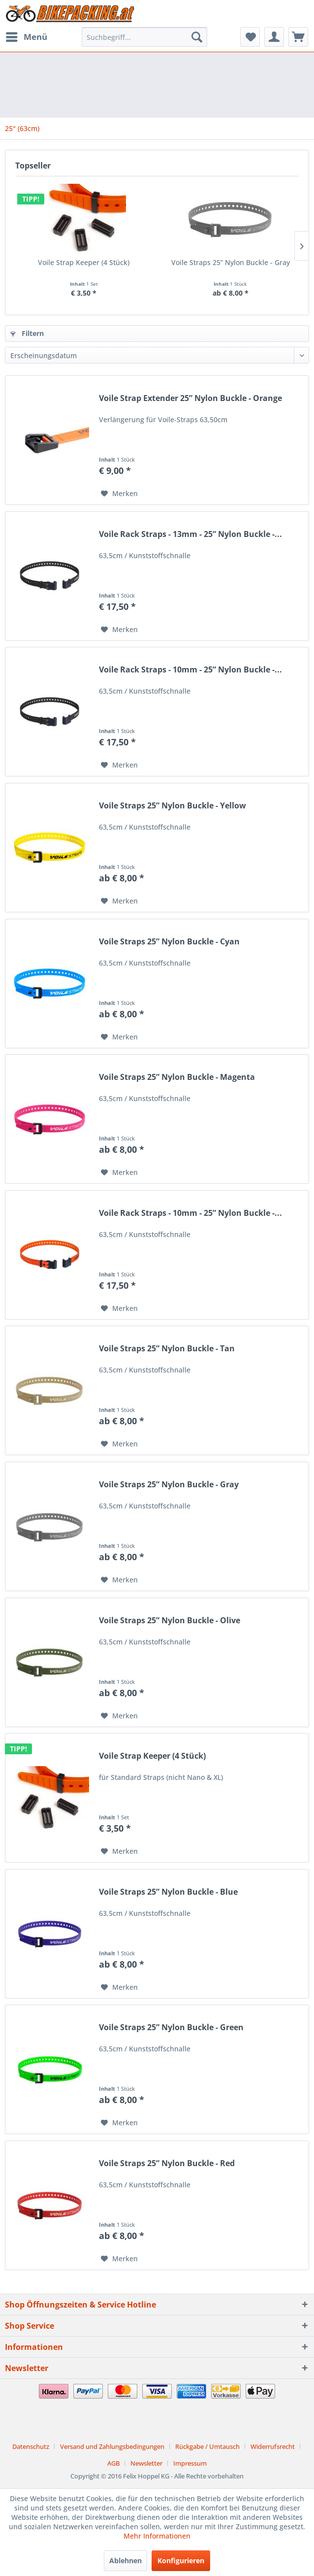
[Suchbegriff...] (144, 37)
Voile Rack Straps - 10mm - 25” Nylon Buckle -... (190, 670)
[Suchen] (197, 37)
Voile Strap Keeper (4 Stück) (83, 262)
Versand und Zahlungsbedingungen (112, 2446)
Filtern (27, 333)
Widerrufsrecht (273, 2446)
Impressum (190, 2463)
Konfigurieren (180, 2560)
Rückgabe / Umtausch (207, 2446)
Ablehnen (125, 2560)
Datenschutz (30, 2446)
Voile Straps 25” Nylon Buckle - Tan (167, 1348)
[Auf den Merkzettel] (119, 494)
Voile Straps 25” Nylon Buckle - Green (171, 2027)
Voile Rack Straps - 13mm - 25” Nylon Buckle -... (190, 534)
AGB (113, 2463)
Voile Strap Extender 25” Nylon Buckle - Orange (190, 398)
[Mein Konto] (274, 37)
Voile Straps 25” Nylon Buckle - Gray (230, 262)
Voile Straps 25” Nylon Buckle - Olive (169, 1620)
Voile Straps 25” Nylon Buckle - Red (167, 2163)
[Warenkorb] (298, 37)
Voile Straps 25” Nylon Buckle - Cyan (169, 942)
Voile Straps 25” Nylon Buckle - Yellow (172, 806)
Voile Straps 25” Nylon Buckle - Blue (168, 1892)
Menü (26, 35)
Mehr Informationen (157, 2536)
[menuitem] (26, 37)
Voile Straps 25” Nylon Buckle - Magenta (177, 1077)
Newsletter (146, 2463)
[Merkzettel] (250, 37)
